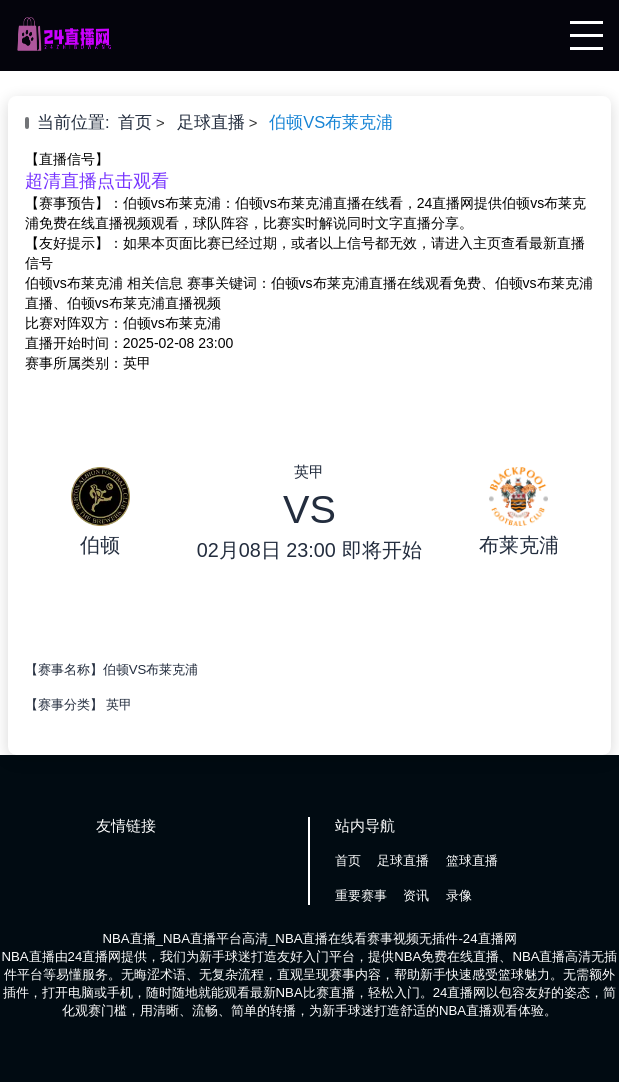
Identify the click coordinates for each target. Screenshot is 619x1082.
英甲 (119, 704)
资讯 (416, 895)
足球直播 (211, 122)
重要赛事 (361, 895)
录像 (459, 895)
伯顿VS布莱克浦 (331, 122)
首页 (135, 122)
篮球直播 (472, 860)
